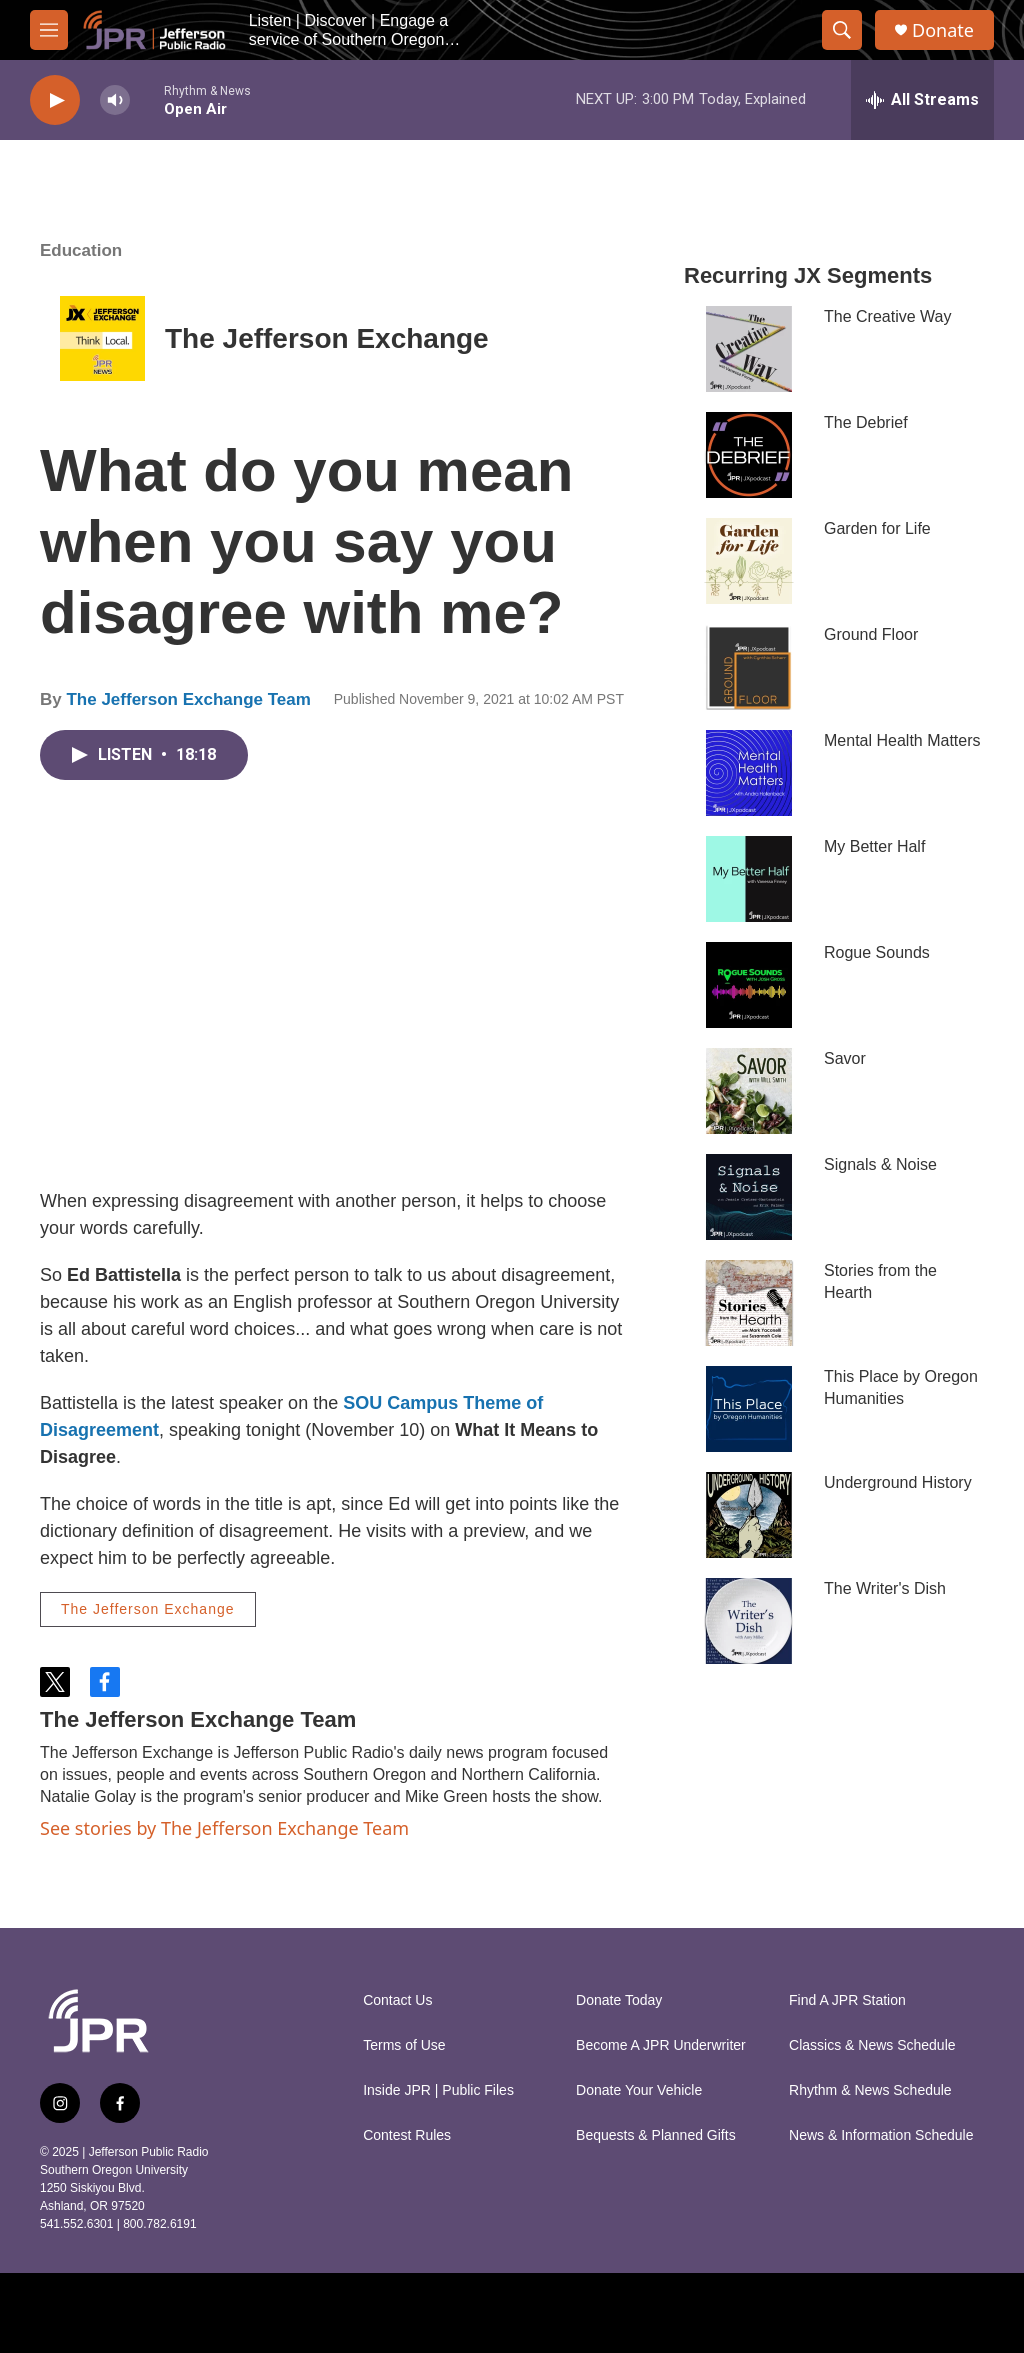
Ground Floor (871, 634)
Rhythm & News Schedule (870, 2090)
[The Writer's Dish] (749, 1621)
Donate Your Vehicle (639, 2090)
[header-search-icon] (842, 30)
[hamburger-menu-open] (49, 30)
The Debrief (866, 422)
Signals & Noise (880, 1164)
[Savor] (749, 1091)
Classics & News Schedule (872, 2045)
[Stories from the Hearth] (749, 1303)
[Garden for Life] (749, 561)
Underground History (898, 1482)
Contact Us (397, 2000)
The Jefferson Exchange (327, 338)
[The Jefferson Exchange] (102, 338)
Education (81, 250)
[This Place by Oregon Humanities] (749, 1409)
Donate (943, 30)
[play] (55, 100)
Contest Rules (407, 2135)
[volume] (115, 100)
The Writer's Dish (885, 1588)
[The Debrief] (749, 455)
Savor (845, 1058)
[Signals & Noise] (749, 1197)
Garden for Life (877, 528)
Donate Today (619, 2000)
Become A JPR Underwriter (661, 2045)
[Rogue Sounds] (749, 985)
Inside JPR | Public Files (438, 2090)
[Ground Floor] (749, 667)
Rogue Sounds (877, 952)
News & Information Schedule (881, 2135)
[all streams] (922, 100)
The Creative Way (887, 316)
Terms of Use (404, 2045)
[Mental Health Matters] (749, 773)
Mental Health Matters (902, 740)
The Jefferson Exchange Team (188, 699)
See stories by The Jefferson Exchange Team (224, 1828)
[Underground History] (749, 1515)
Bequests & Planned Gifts (656, 2135)
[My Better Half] (749, 879)
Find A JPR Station (847, 2000)
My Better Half (874, 846)
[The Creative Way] (749, 349)
